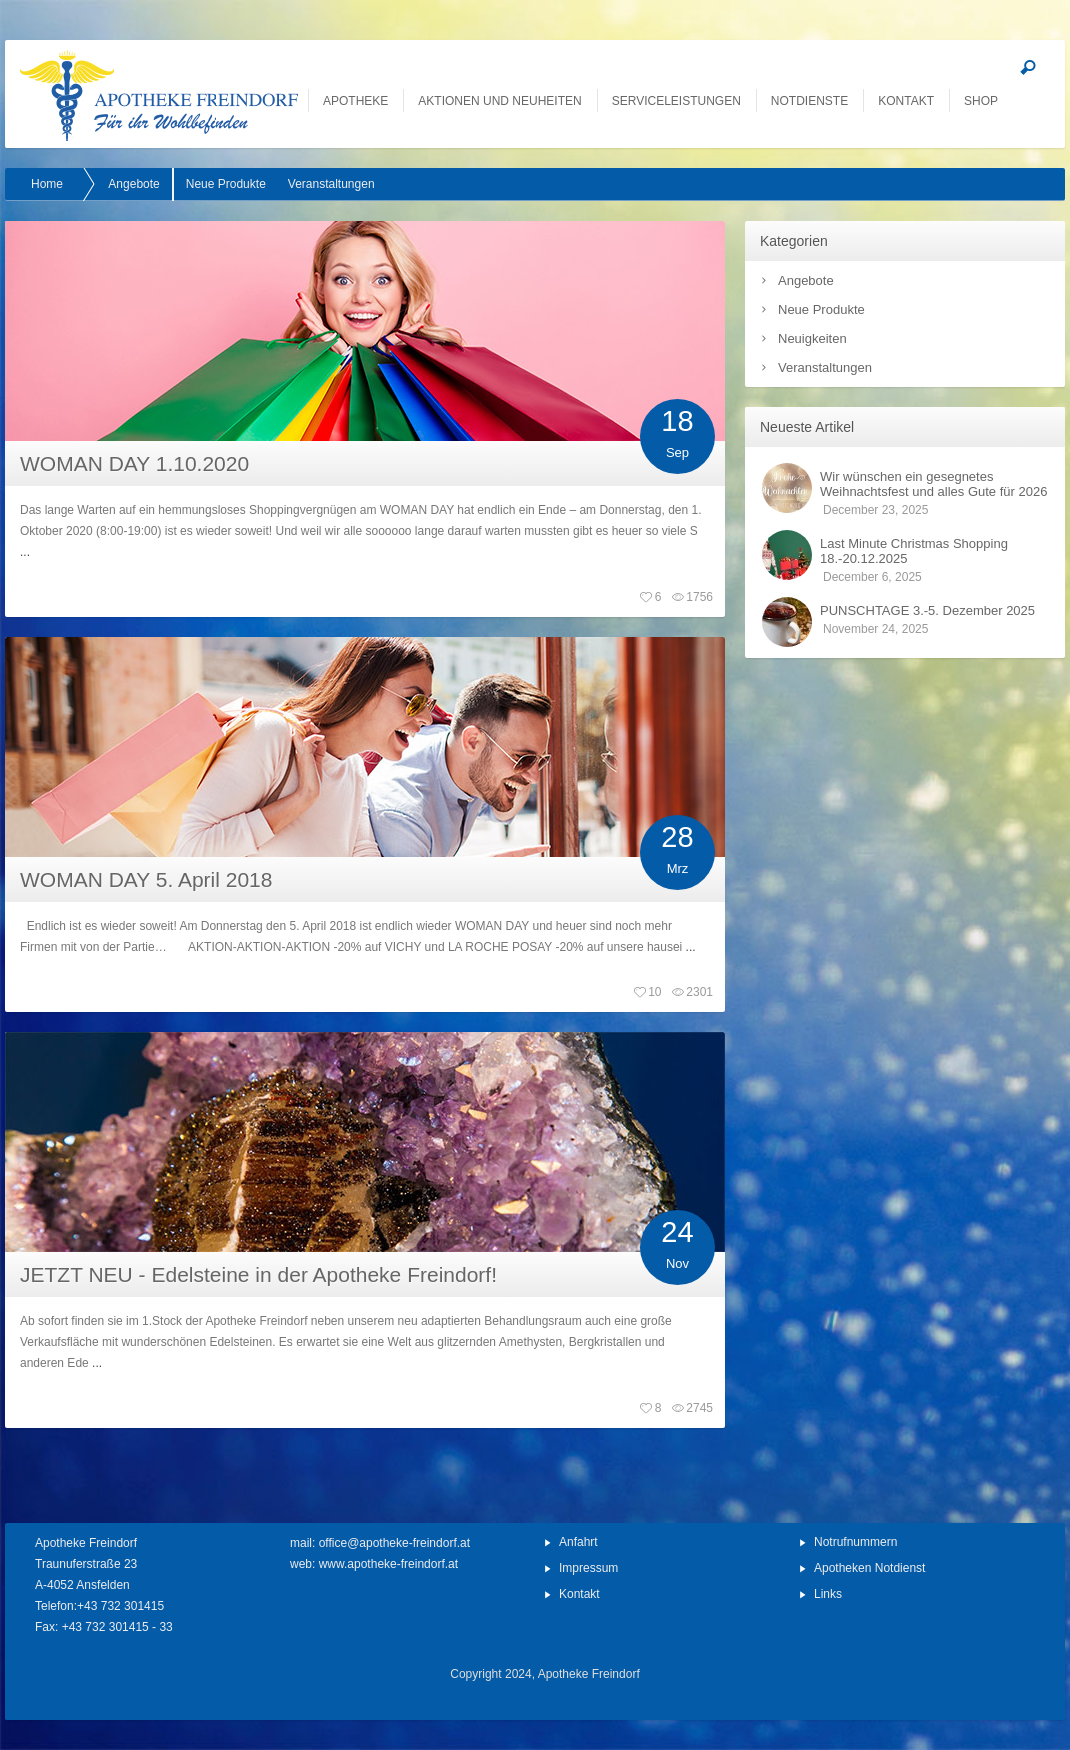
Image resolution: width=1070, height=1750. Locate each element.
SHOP (981, 101)
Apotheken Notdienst (869, 1568)
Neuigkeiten (812, 338)
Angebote (806, 280)
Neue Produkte (821, 309)
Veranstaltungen (825, 367)
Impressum (588, 1568)
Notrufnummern (855, 1542)
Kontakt (906, 101)
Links (828, 1594)
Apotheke (355, 101)
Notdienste (809, 101)
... (25, 552)
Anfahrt (578, 1542)
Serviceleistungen (676, 101)
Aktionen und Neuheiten (499, 101)
